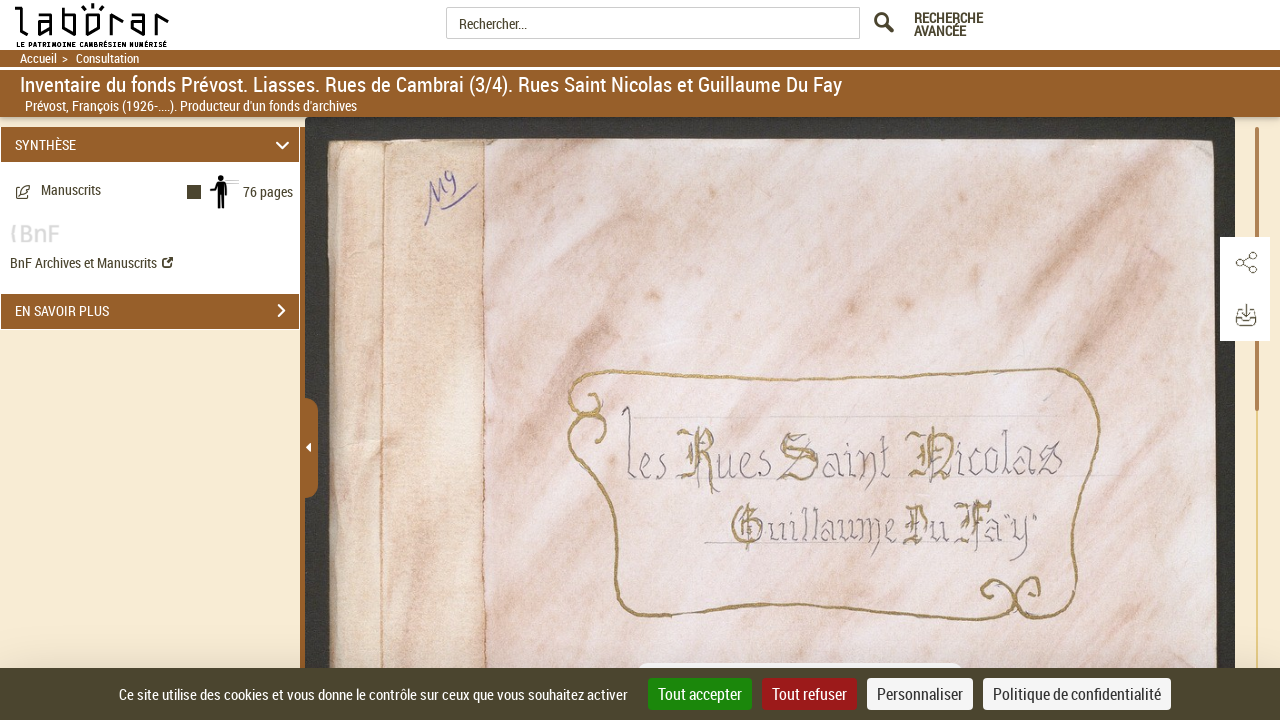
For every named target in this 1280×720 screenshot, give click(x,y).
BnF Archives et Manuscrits (91, 262)
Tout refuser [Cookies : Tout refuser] (809, 694)
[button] (1245, 263)
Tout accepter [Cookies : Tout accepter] (700, 694)
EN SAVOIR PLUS (157, 311)
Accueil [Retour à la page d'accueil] (38, 58)
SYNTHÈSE (155, 144)
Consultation (107, 58)
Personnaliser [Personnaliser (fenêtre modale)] (920, 694)
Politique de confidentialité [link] (1077, 694)
